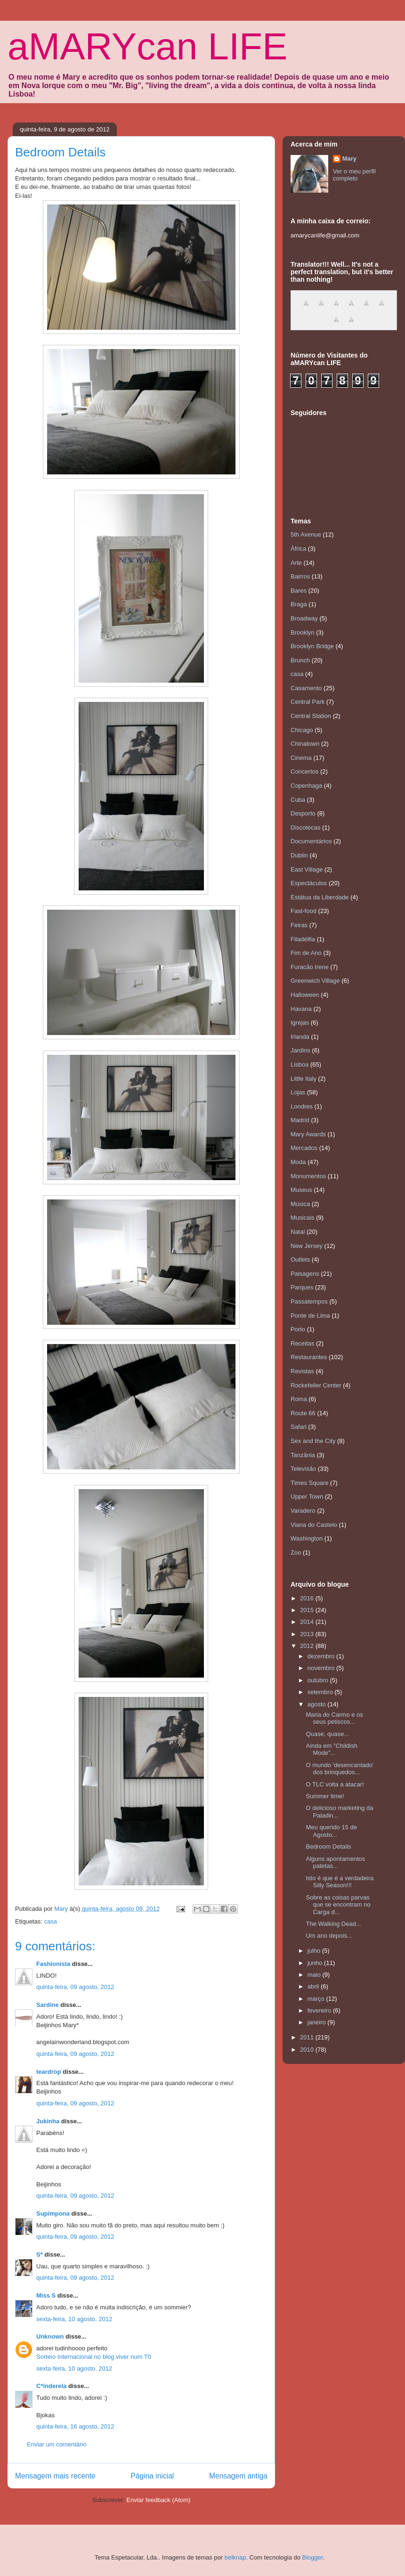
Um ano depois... (329, 1935)
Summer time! (325, 1796)
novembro (322, 1667)
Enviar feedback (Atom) (159, 2499)
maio (315, 1974)
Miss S (46, 2295)
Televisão (303, 1468)
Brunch (300, 660)
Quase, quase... (327, 1733)
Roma (299, 1398)
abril (314, 1986)
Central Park (307, 701)
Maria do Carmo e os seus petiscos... (334, 1718)
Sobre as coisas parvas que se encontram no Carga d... (338, 1905)
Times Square (309, 1482)
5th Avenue (306, 534)
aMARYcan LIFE (147, 46)
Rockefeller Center (316, 1385)
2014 (308, 1621)
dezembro (322, 1656)
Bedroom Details (328, 1846)
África (298, 548)
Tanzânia (303, 1455)
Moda (298, 1162)
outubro (319, 1680)
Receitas (303, 1343)
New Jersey (307, 1245)
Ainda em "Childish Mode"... (331, 1749)
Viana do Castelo (314, 1524)
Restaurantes (309, 1357)
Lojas (298, 1092)
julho (315, 1950)
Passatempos (309, 1301)
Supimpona (53, 2213)
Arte (296, 562)
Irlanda (300, 1036)
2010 (308, 2049)
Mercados (304, 1147)
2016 (308, 1598)
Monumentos (308, 1176)
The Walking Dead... (333, 1923)
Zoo (296, 1552)
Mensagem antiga (238, 2476)
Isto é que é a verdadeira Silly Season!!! (339, 1882)
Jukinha (47, 2121)
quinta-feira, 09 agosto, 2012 (75, 1986)
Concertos (304, 771)
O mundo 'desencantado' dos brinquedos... (339, 1768)
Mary (349, 158)
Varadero (303, 1510)
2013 (308, 1634)
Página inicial (152, 2476)
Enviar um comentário (56, 2444)
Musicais (303, 1217)
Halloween (305, 994)
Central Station (311, 715)
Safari (299, 1426)
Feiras (299, 925)
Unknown (50, 2336)
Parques (302, 1287)
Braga (299, 604)
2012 (308, 1645)
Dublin (299, 855)
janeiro (318, 2022)
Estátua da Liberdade (320, 897)
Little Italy (303, 1078)
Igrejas (300, 1022)
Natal (298, 1231)
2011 (308, 2037)
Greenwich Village (315, 980)
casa (50, 1921)
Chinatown (305, 743)
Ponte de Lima (310, 1315)
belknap (235, 2557)
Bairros (300, 576)
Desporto (303, 813)
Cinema (301, 757)
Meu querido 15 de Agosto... (331, 1831)
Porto (298, 1329)
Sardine (47, 2004)
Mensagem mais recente (55, 2476)
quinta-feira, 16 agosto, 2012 (75, 2426)
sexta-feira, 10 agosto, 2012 (74, 2319)
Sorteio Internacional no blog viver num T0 (93, 2356)
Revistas (302, 1371)
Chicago (302, 730)
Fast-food (303, 910)
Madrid (300, 1120)
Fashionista (53, 1963)
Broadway (304, 618)
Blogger (312, 2557)
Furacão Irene (310, 966)
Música (300, 1203)
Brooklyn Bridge (312, 646)
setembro (321, 1692)
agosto (318, 1704)
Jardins (300, 1050)
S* (39, 2254)
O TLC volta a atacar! (335, 1784)
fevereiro (320, 2010)
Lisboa (299, 1064)
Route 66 (303, 1413)
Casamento (306, 688)
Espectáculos (309, 883)
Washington (307, 1538)
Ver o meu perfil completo (354, 175)
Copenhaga (306, 785)
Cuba (298, 799)
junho (316, 1962)
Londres (302, 1106)
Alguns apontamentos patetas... (335, 1862)
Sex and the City (313, 1440)
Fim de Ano (306, 952)
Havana (301, 1008)
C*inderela (51, 2385)
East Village (307, 869)
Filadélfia (303, 939)
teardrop (48, 2071)
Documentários (311, 841)
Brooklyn (303, 632)
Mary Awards (308, 1134)
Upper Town (307, 1496)
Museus (301, 1189)
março (317, 1998)
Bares (299, 590)
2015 (308, 1610)
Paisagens (305, 1273)
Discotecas (306, 827)
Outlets (300, 1259)
